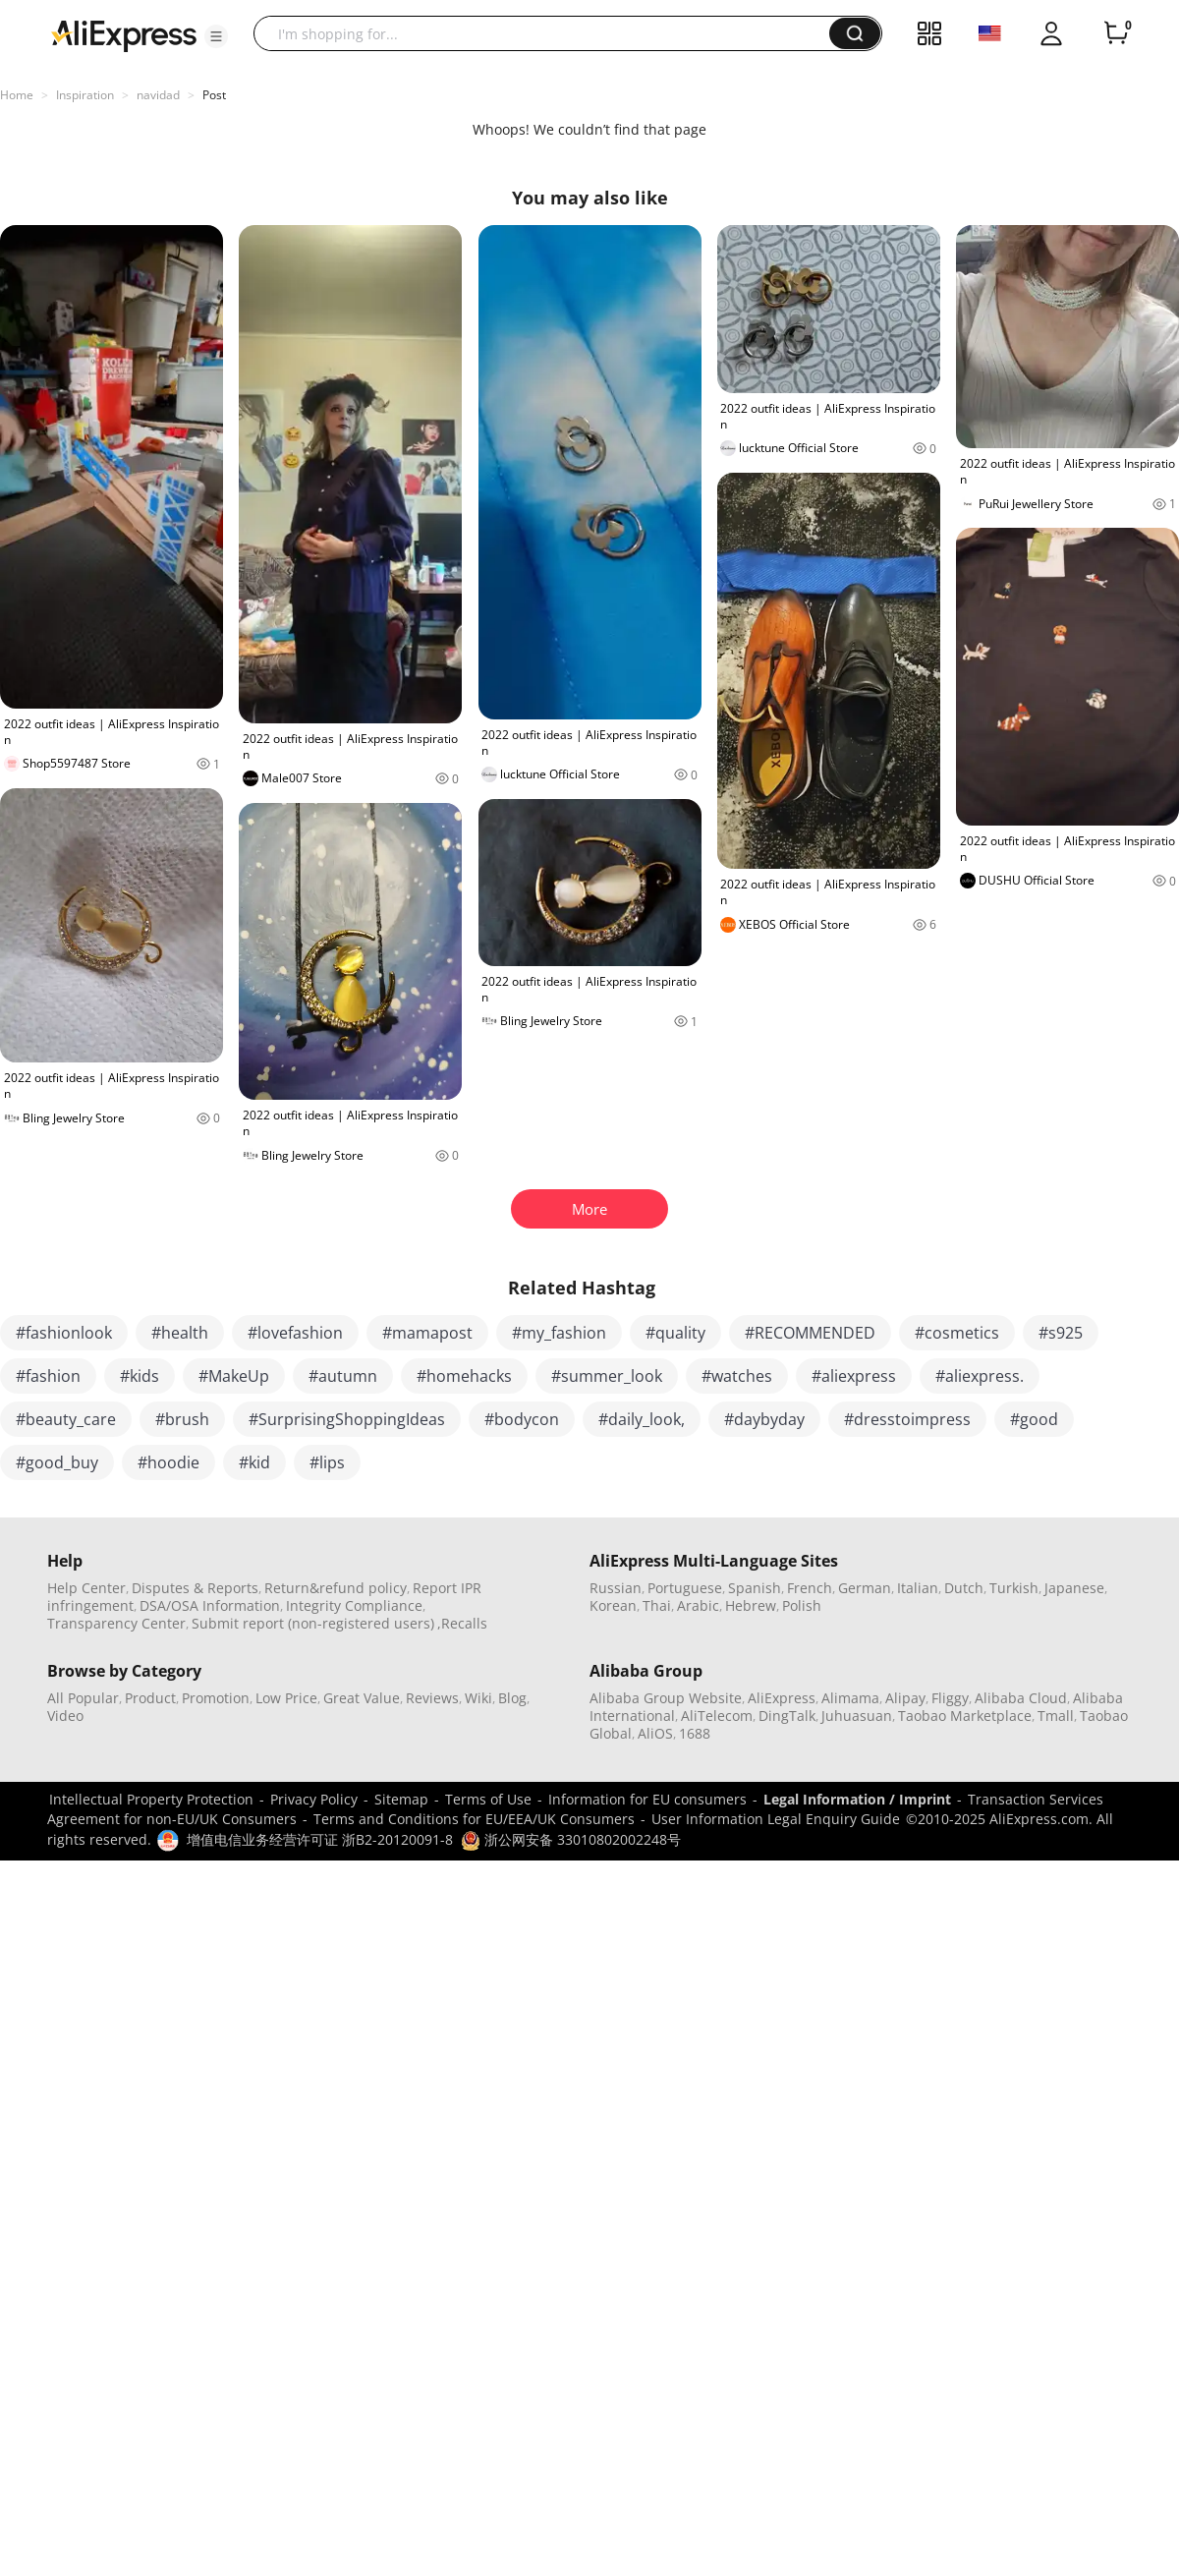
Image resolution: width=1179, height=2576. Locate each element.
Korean (613, 1605)
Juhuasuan (856, 1715)
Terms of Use (488, 1799)
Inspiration (85, 94)
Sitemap (401, 1799)
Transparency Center (116, 1623)
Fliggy (950, 1698)
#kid (254, 1462)
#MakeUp (233, 1376)
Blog (512, 1698)
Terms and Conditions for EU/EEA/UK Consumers (474, 1818)
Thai (657, 1605)
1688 (694, 1733)
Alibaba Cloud (1021, 1698)
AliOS (655, 1733)
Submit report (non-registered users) (313, 1623)
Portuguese (684, 1587)
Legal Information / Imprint (857, 1799)
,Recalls (462, 1623)
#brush (182, 1419)
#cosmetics (957, 1333)
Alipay (905, 1698)
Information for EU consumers (647, 1799)
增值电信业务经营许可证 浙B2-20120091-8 (320, 1839)
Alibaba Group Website (666, 1698)
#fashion (48, 1376)
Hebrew (750, 1605)
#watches (737, 1376)
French (809, 1587)
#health (179, 1333)
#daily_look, (641, 1419)
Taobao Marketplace (965, 1715)
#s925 (1061, 1333)
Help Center (86, 1587)
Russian (616, 1587)
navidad (158, 94)
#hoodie (168, 1462)
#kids (139, 1376)
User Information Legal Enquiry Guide (775, 1818)
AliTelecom (717, 1715)
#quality (675, 1333)
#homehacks (464, 1376)
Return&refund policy (335, 1587)
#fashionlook (64, 1333)
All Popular (83, 1698)
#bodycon (521, 1419)
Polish (801, 1605)
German (864, 1587)
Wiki (478, 1698)
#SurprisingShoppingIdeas (347, 1419)
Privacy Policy (314, 1799)
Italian (917, 1587)
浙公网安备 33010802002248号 (571, 1839)
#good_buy (57, 1462)
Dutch (963, 1587)
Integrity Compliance (354, 1605)
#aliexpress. (979, 1376)
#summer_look (606, 1376)
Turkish (1014, 1587)
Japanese (1074, 1587)
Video (65, 1715)
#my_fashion (559, 1333)
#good (1034, 1419)
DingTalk (786, 1715)
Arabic (698, 1605)
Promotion (216, 1698)
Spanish (754, 1587)
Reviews (432, 1698)
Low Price (286, 1698)
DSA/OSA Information (210, 1605)
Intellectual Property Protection (151, 1799)
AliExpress (781, 1698)
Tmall (1056, 1715)
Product (150, 1698)
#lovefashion (295, 1333)
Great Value (361, 1698)
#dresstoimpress (907, 1419)
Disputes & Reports (195, 1587)
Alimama (850, 1698)
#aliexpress (854, 1376)
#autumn (343, 1376)
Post (214, 94)
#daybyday (764, 1419)
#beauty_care (66, 1419)
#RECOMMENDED (810, 1333)
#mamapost (427, 1333)
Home (16, 94)
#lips (327, 1462)
